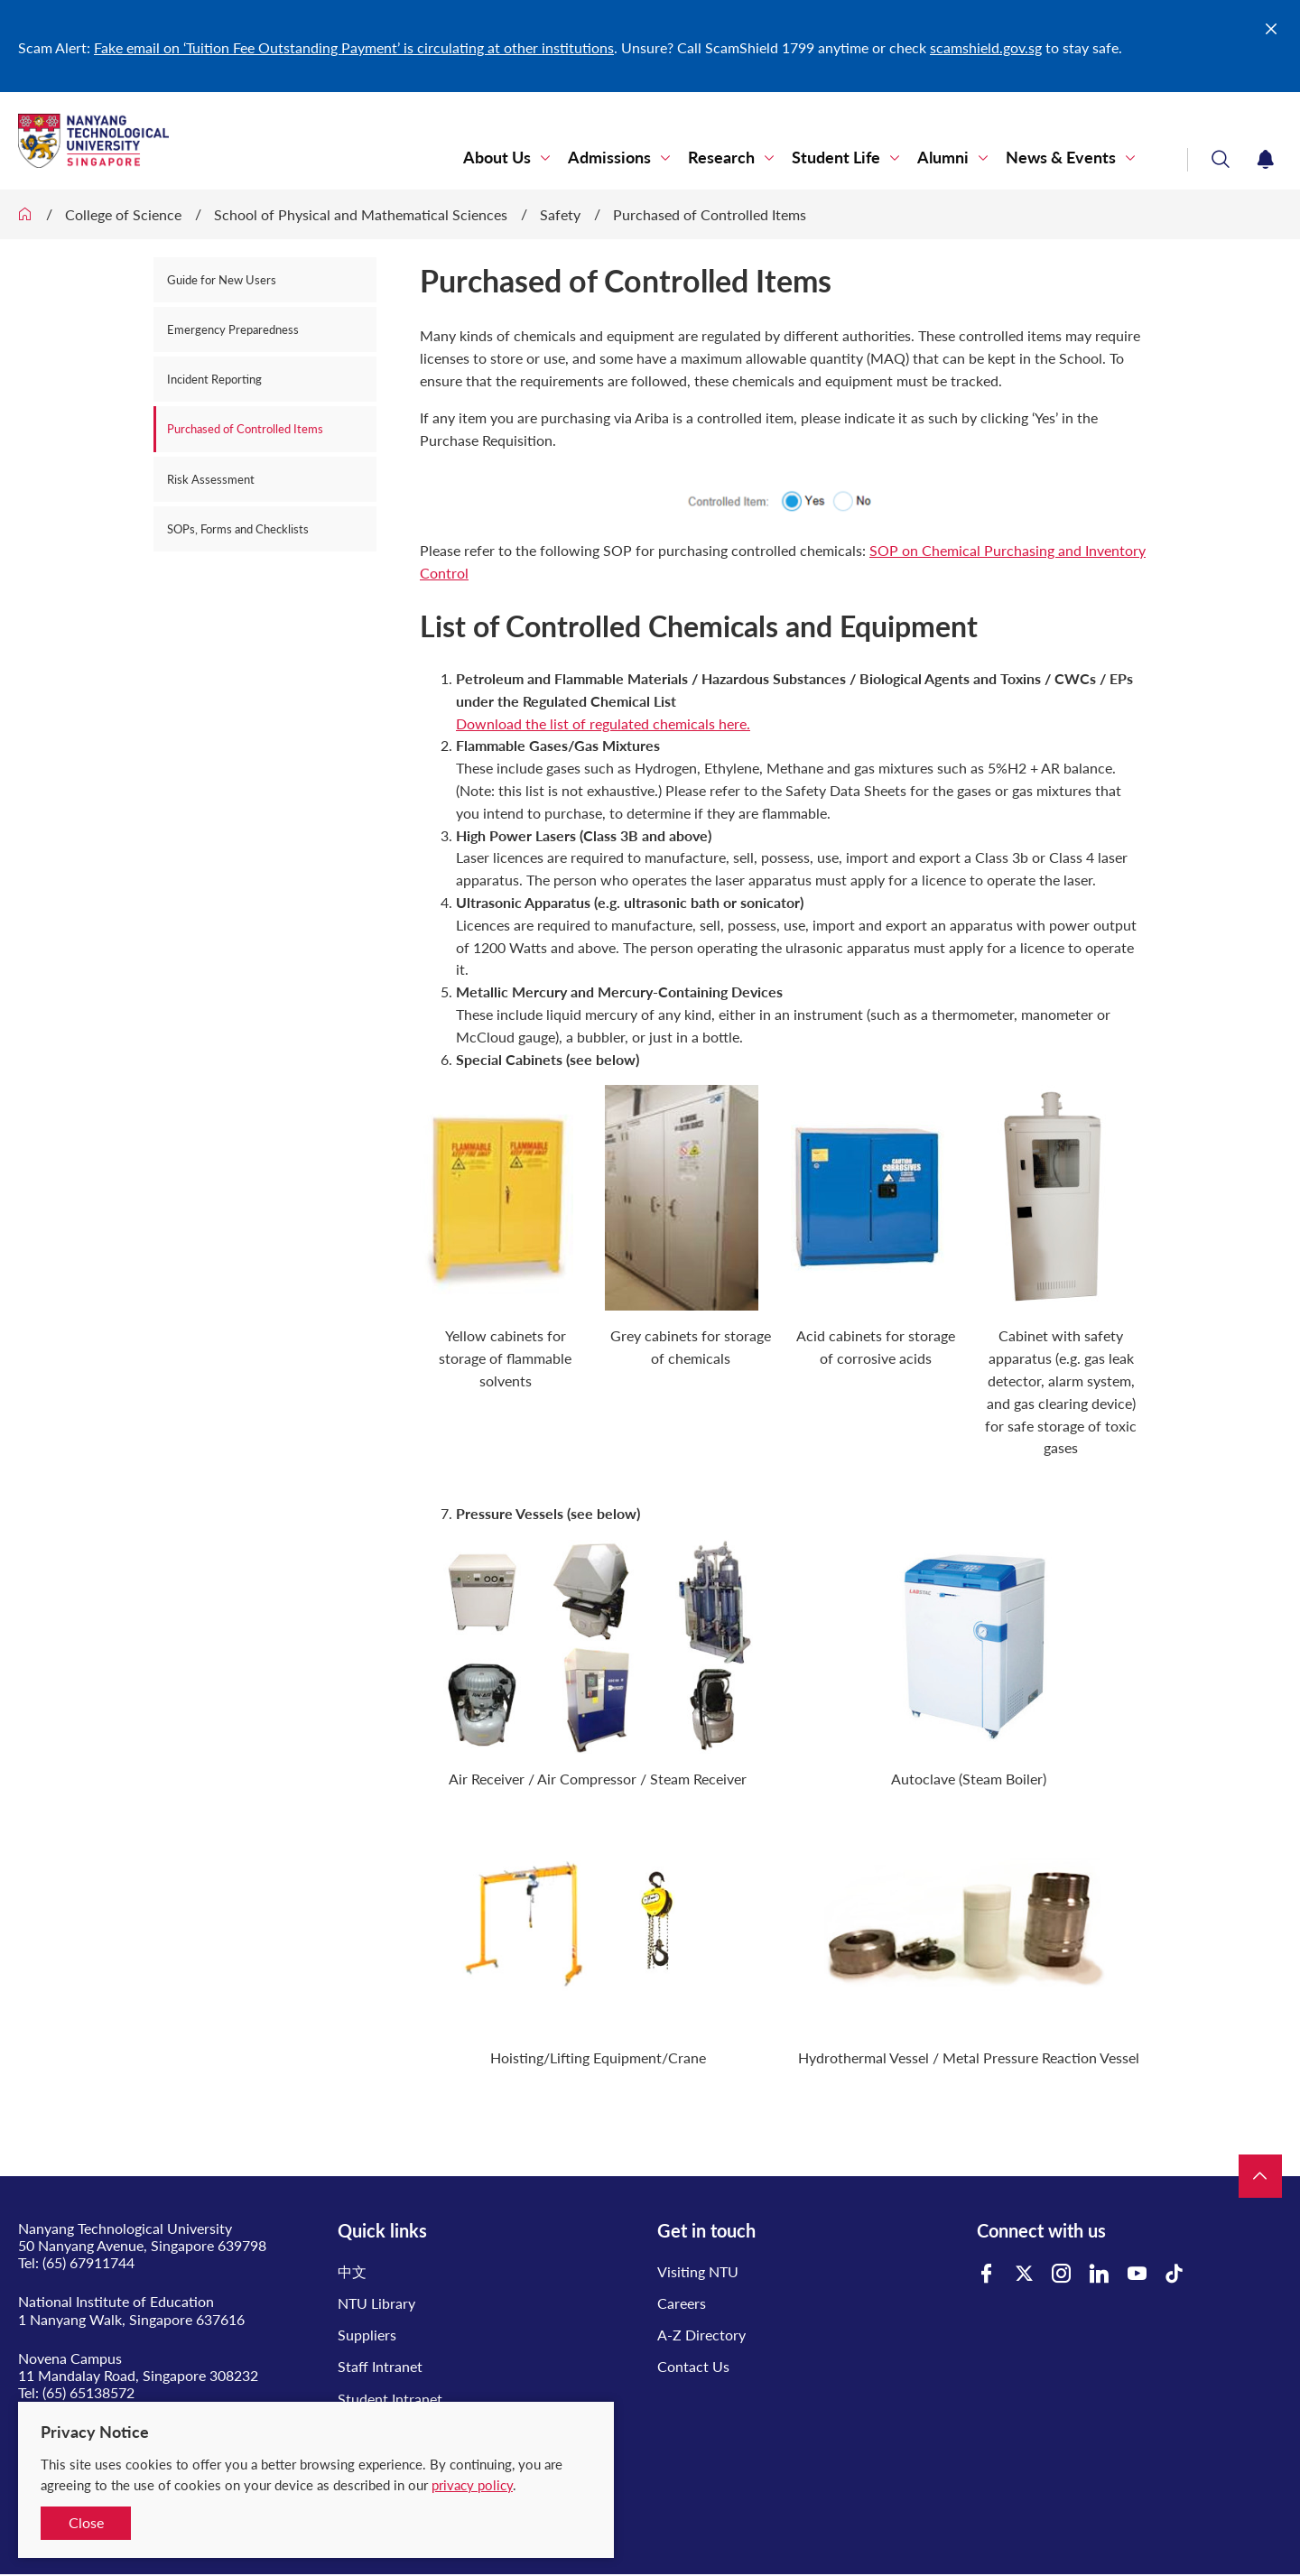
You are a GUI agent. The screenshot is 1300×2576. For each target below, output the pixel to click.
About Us (497, 157)
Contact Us (693, 2366)
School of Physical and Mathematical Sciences (360, 214)
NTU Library (376, 2303)
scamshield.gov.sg (986, 47)
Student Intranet (390, 2398)
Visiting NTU (697, 2271)
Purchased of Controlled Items (709, 214)
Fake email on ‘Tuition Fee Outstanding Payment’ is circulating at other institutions (354, 47)
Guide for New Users (221, 280)
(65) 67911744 (88, 2262)
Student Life (836, 157)
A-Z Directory (701, 2334)
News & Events (1061, 157)
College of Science (123, 214)
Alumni (943, 157)
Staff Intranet (380, 2366)
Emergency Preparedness (233, 329)
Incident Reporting (214, 379)
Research (721, 157)
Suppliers (367, 2334)
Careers (681, 2303)
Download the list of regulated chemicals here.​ (603, 723)
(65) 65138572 (88, 2392)
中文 (352, 2271)
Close (86, 2522)
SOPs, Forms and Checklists (238, 529)
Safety (560, 214)
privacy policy (472, 2485)
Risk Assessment (211, 479)
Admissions (609, 157)
